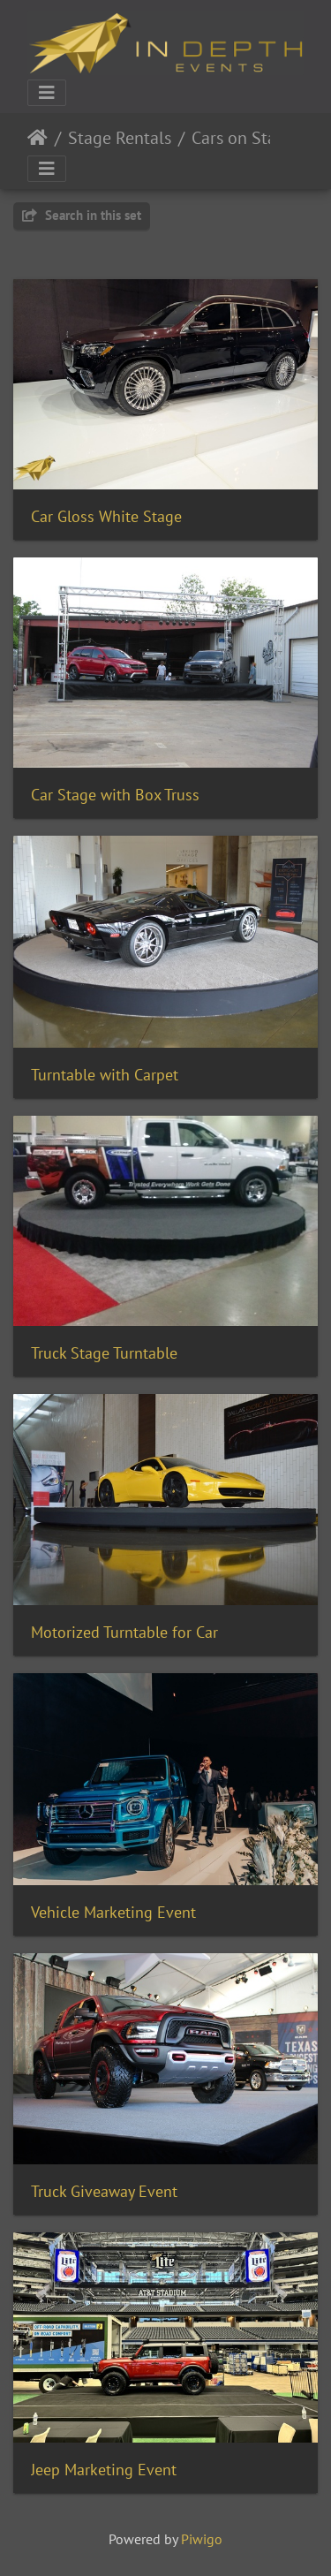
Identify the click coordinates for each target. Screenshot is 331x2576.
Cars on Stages (247, 137)
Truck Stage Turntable (104, 1353)
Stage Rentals (119, 137)
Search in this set (81, 215)
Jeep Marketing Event (104, 2469)
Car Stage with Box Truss (115, 794)
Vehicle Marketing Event (113, 1912)
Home (37, 138)
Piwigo (201, 2539)
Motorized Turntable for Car (124, 1632)
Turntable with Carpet (104, 1074)
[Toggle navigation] (46, 93)
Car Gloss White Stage (106, 516)
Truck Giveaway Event (104, 2191)
